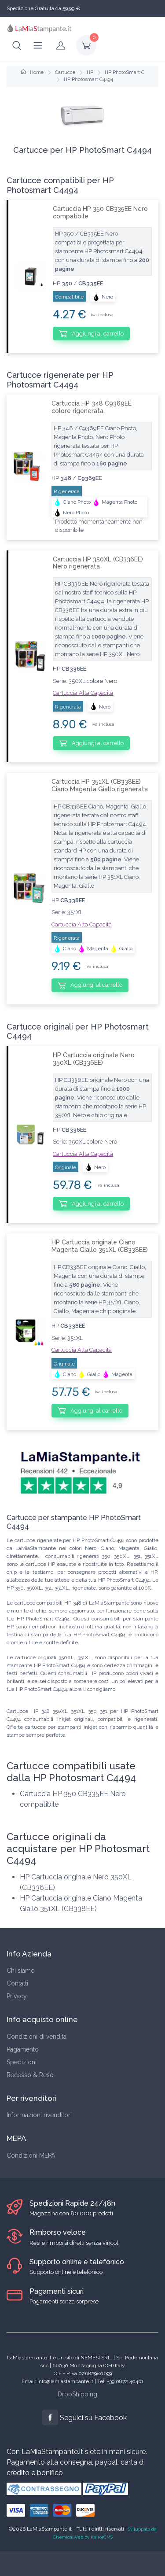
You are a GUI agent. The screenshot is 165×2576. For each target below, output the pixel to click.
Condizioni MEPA (31, 2155)
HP (90, 72)
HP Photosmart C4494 (88, 79)
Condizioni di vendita (36, 2036)
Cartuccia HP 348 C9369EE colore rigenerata (91, 407)
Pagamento (23, 2049)
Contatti (17, 1983)
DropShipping (77, 2394)
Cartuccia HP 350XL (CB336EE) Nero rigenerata (98, 563)
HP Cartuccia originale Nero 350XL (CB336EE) (94, 1059)
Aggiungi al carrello (91, 333)
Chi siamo (21, 1970)
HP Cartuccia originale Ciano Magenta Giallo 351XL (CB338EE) (99, 1246)
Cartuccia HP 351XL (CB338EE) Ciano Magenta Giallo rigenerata (99, 785)
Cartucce (65, 72)
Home (32, 72)
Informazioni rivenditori (39, 2114)
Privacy (17, 1996)
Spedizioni (22, 2062)
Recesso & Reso (30, 2074)
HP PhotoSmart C (124, 72)
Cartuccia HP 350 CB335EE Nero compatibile (100, 212)
